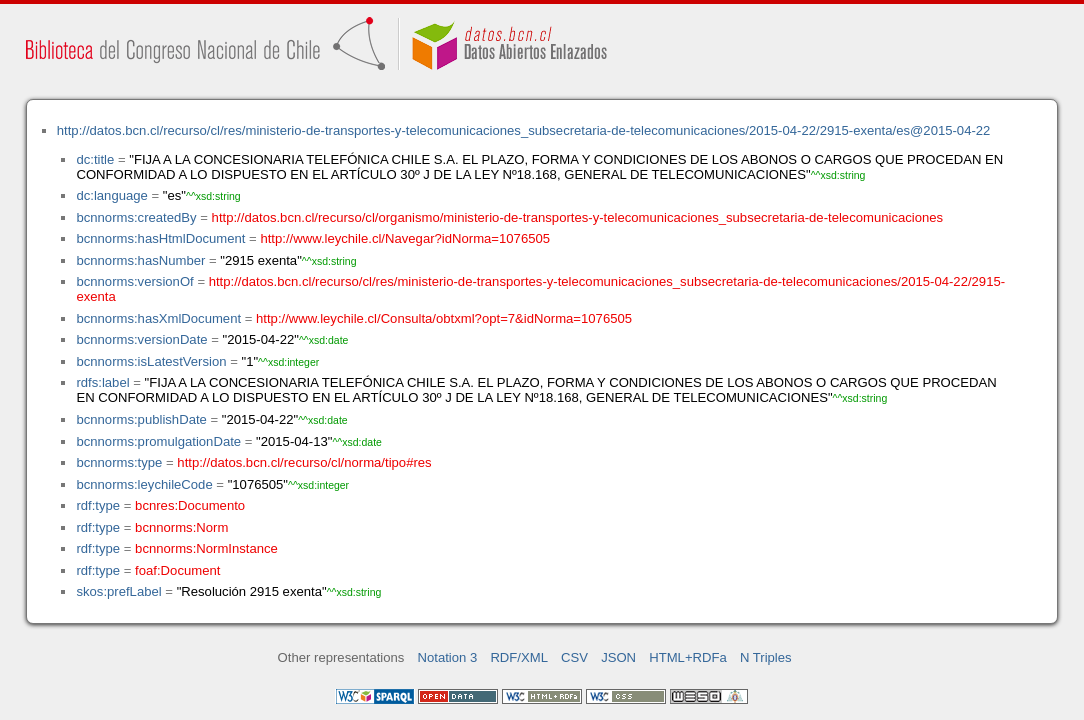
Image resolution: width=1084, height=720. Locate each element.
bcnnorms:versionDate (141, 339)
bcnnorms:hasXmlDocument (158, 318)
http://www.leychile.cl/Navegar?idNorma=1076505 (405, 238)
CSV (574, 657)
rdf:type (98, 505)
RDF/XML (519, 657)
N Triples (766, 657)
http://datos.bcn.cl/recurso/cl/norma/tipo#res (304, 462)
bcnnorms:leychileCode (144, 484)
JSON (618, 657)
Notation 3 (448, 657)
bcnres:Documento (190, 505)
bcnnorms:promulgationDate (158, 441)
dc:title (95, 159)
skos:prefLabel (118, 591)
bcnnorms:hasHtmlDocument (160, 238)
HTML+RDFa (688, 657)
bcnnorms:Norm (181, 527)
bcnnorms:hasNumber (140, 260)
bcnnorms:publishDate (141, 419)
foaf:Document (177, 570)
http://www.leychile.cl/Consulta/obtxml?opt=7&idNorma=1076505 (444, 318)
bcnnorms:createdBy (136, 217)
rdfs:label (102, 382)
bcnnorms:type (119, 462)
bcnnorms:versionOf (134, 281)
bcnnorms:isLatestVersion (151, 361)
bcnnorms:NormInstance (206, 548)
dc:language (111, 195)
